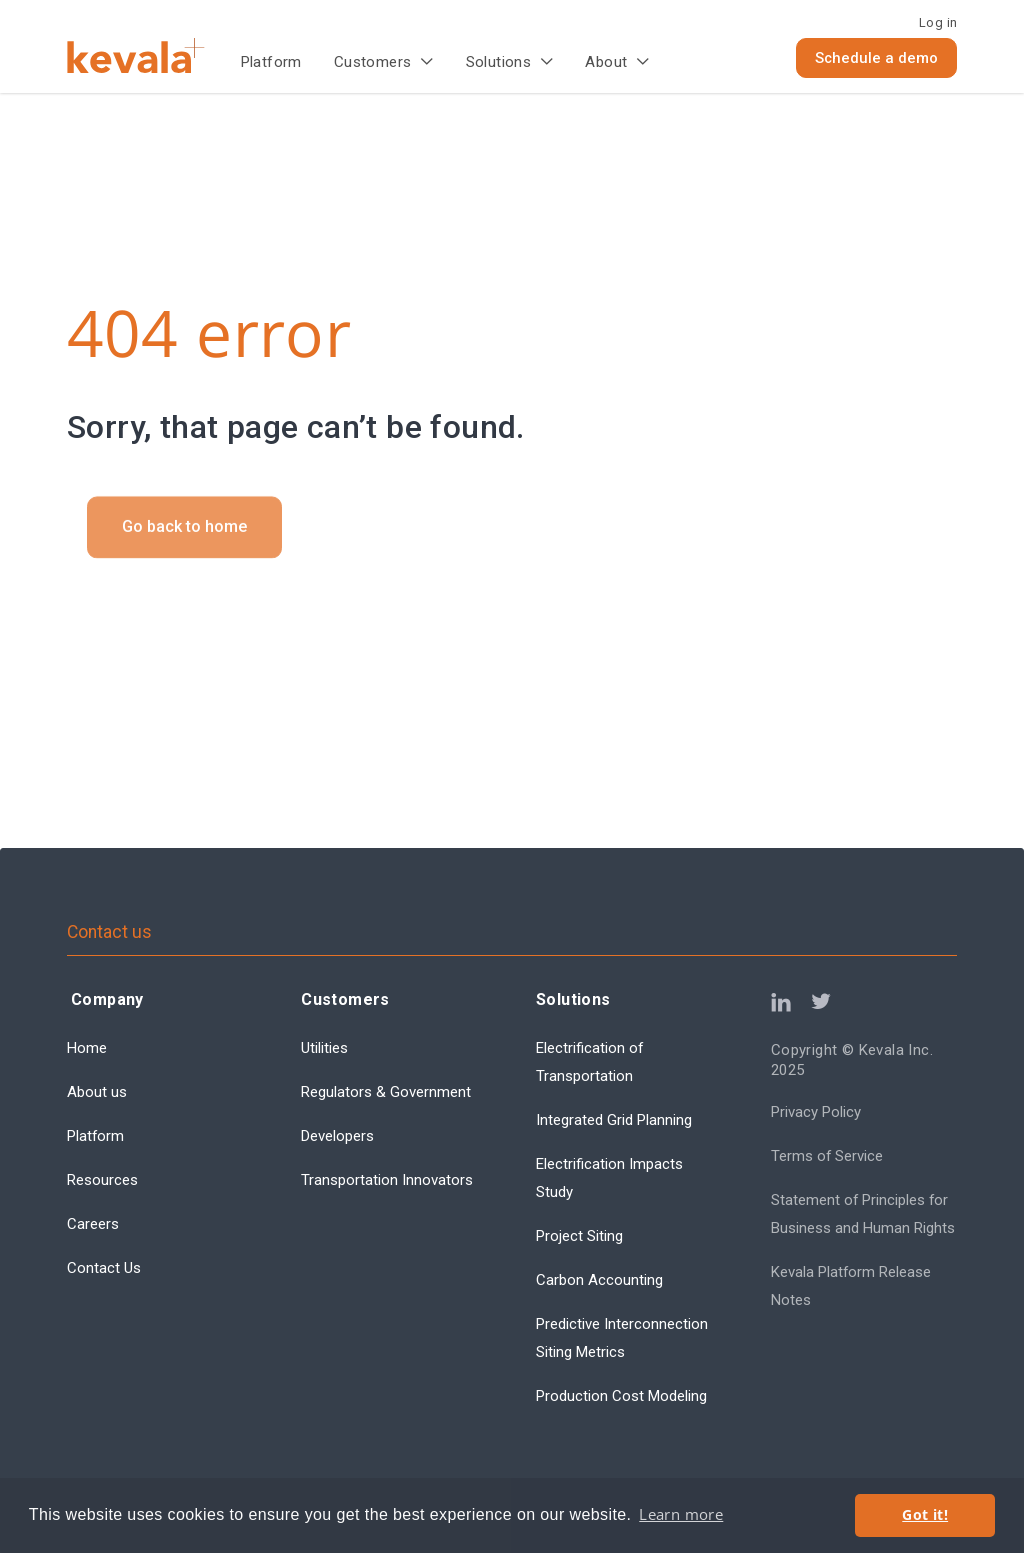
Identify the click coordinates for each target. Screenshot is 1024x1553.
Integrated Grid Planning (614, 1120)
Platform (271, 62)
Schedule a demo (876, 58)
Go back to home (184, 547)
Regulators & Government (386, 1092)
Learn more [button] (681, 1514)
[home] (153, 55)
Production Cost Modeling (621, 1396)
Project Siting (579, 1236)
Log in (938, 22)
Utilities (324, 1048)
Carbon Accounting (599, 1280)
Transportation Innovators (387, 1180)
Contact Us (104, 1268)
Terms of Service (827, 1156)
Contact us (109, 932)
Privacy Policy (816, 1112)
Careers (93, 1224)
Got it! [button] (925, 1514)
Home (87, 1048)
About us (97, 1092)
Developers (337, 1136)
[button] (384, 63)
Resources (102, 1180)
